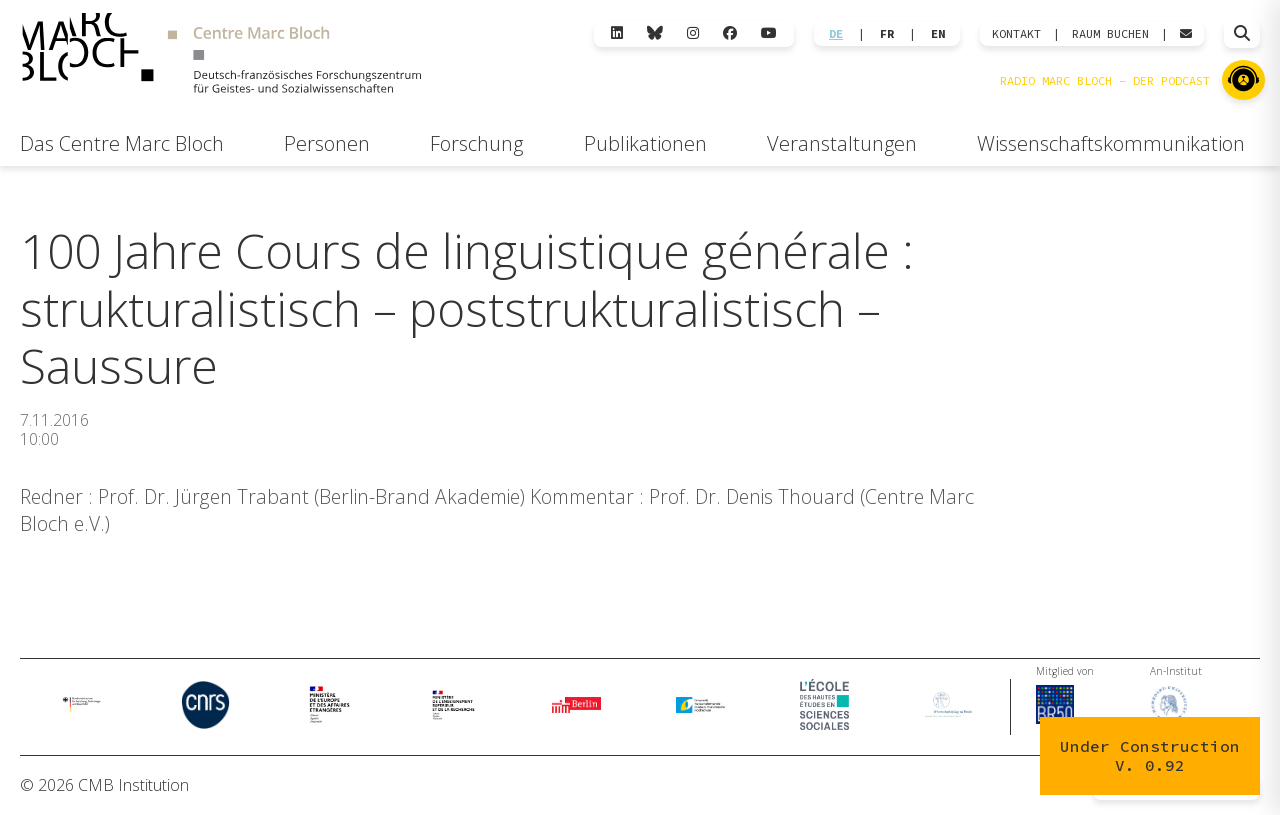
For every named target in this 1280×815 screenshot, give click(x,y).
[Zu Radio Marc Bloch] (1243, 80)
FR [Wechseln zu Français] (887, 34)
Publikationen (645, 143)
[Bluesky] (655, 33)
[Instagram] (693, 33)
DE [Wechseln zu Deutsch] (836, 34)
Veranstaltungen (842, 143)
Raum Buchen (1110, 34)
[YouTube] (769, 33)
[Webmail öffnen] (1186, 34)
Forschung (476, 143)
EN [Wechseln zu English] (938, 34)
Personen (327, 143)
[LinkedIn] (617, 33)
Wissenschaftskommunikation (1111, 143)
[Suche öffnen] (1242, 34)
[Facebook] (730, 33)
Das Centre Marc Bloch (122, 143)
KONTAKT (1016, 34)
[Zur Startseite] (221, 56)
